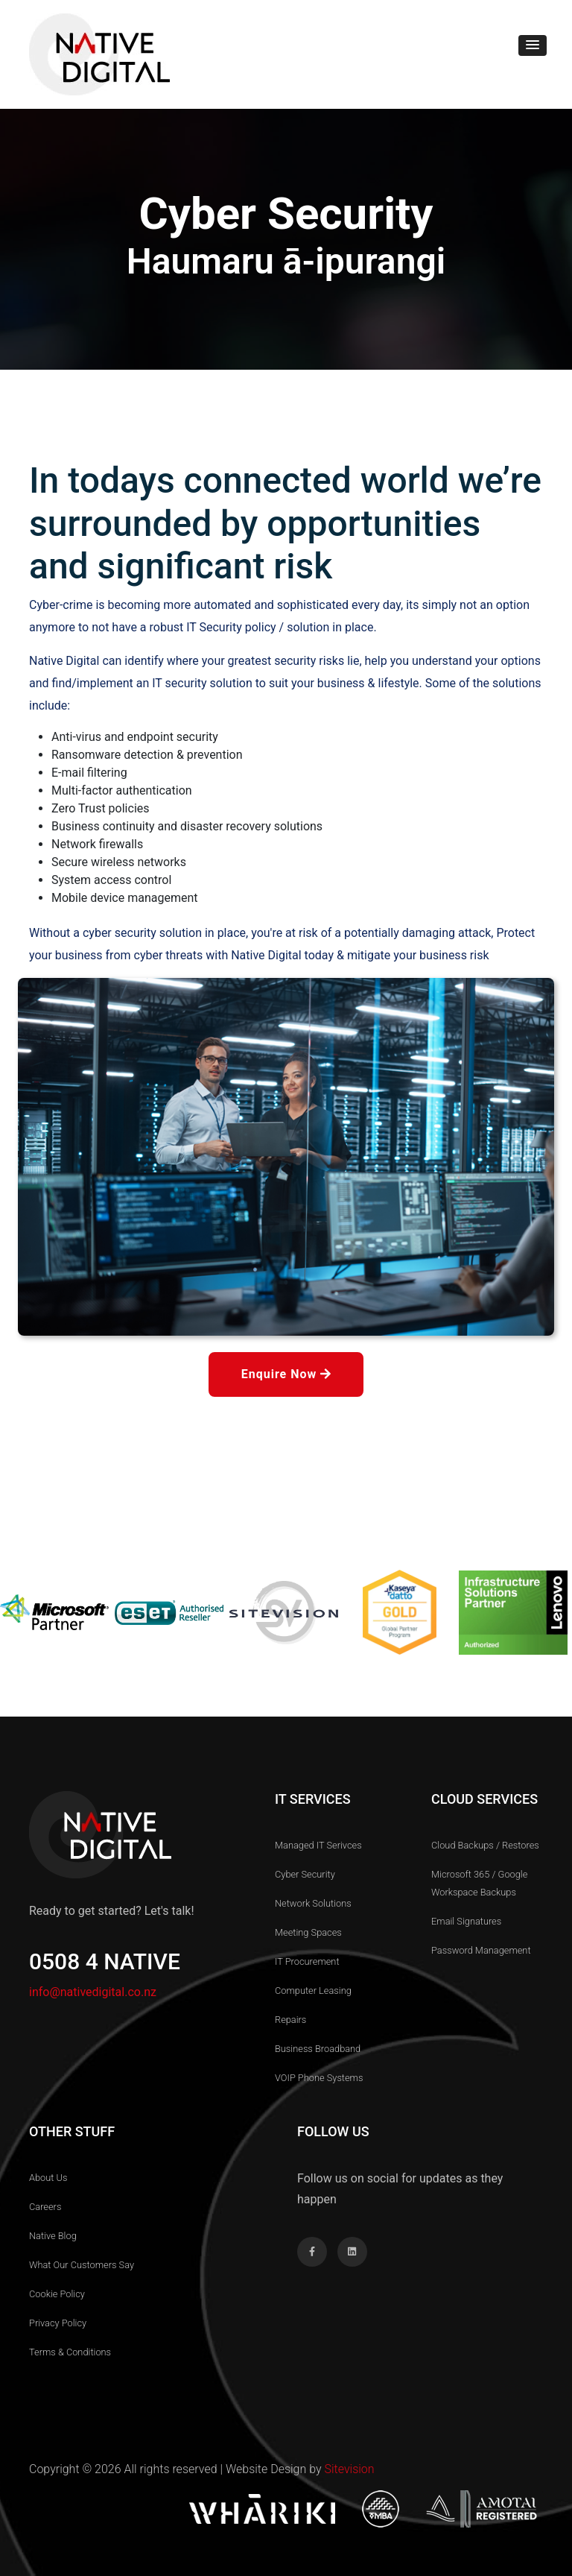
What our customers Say (81, 2264)
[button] (532, 45)
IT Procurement (307, 1961)
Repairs (290, 2019)
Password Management (481, 1950)
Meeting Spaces (308, 1932)
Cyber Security (305, 1874)
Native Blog (53, 2235)
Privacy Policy (57, 2323)
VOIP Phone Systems (319, 2077)
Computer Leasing (313, 1990)
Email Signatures (466, 1921)
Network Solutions (313, 1903)
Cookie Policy (57, 2293)
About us (48, 2177)
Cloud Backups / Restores (485, 1845)
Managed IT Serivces (318, 1845)
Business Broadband (317, 2048)
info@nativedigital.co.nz (92, 1992)
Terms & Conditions (70, 2352)
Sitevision (349, 2469)
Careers (45, 2206)
